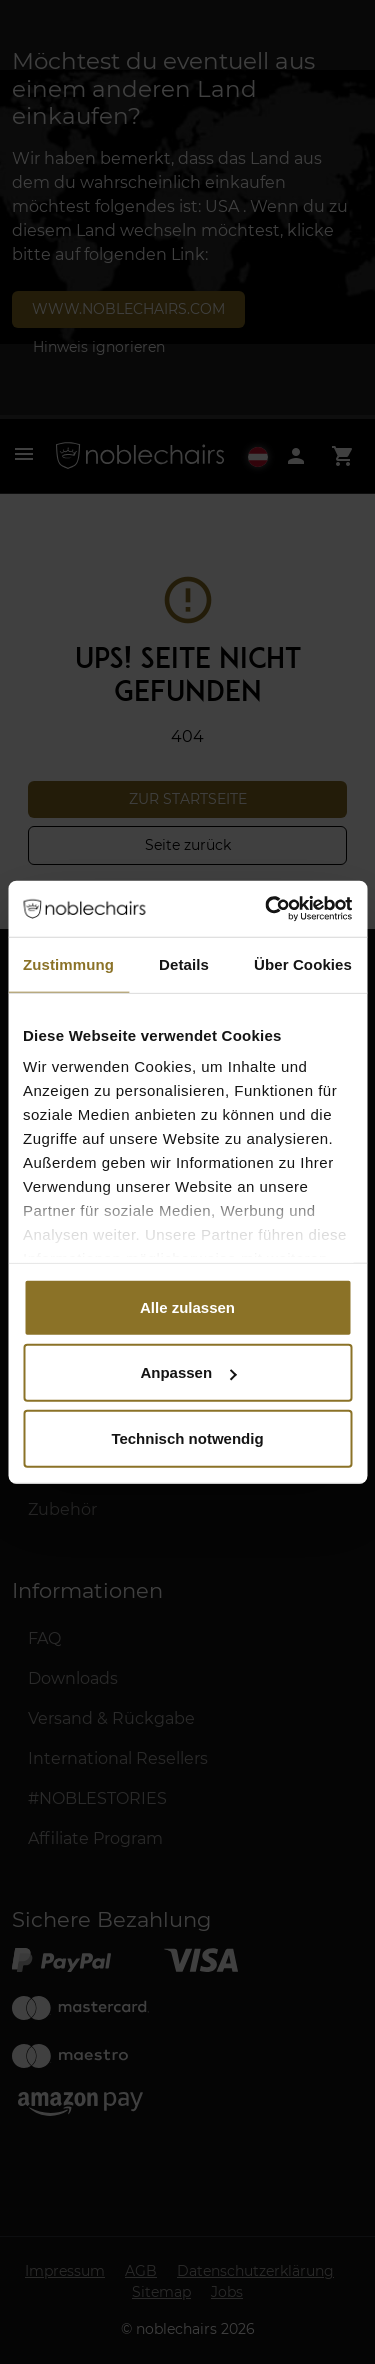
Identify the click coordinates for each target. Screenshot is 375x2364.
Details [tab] (184, 963)
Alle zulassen (187, 1306)
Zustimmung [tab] (68, 963)
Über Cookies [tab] (303, 963)
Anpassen (188, 1372)
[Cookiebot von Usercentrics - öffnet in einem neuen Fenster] (267, 909)
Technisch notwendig (187, 1437)
